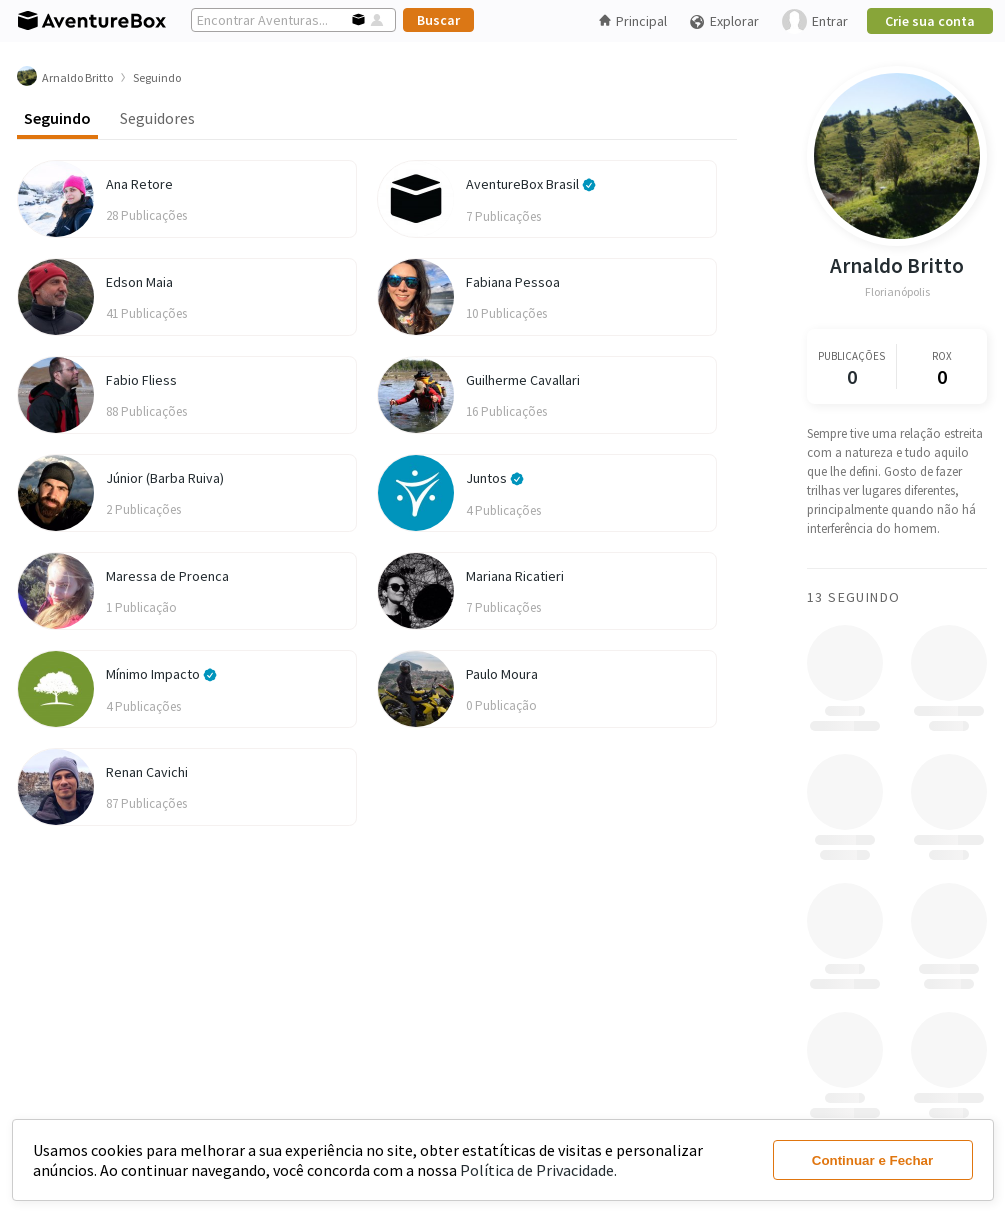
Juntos (495, 478)
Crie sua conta (930, 21)
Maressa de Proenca (167, 576)
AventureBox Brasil (531, 184)
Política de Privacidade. (538, 1170)
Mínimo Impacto (161, 674)
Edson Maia (139, 282)
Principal (633, 21)
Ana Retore (139, 184)
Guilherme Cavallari (523, 380)
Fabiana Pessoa (513, 282)
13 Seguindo (853, 597)
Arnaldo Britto (897, 265)
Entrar (815, 21)
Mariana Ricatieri (515, 576)
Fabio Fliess (141, 380)
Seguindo (57, 118)
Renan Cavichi (147, 772)
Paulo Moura (502, 674)
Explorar (724, 21)
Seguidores (157, 118)
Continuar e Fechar (872, 1160)
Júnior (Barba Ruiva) (165, 478)
